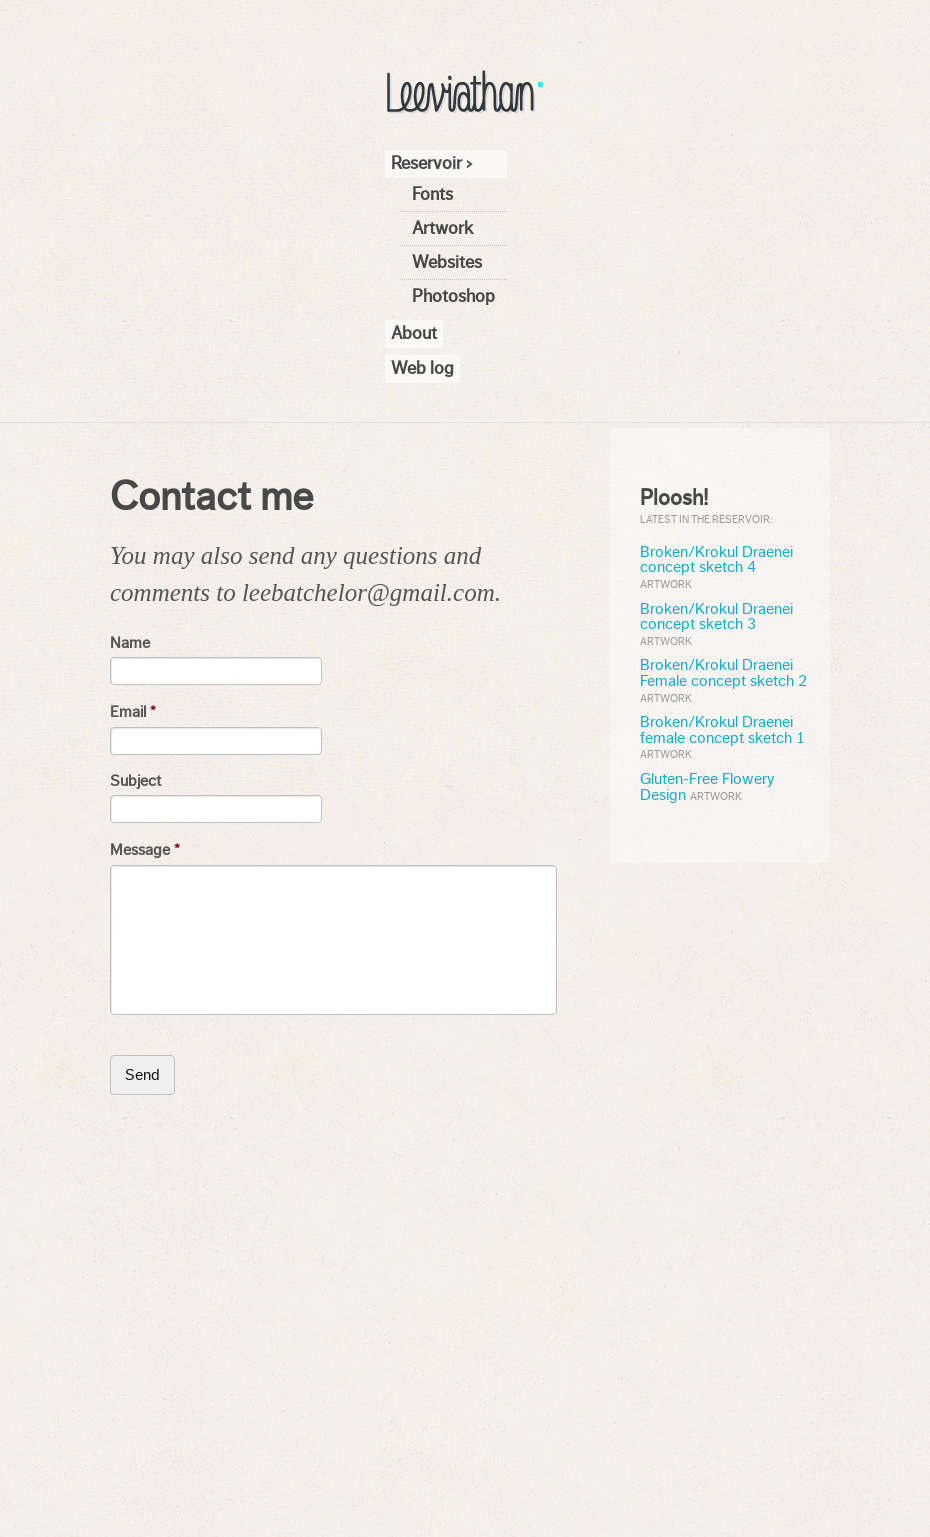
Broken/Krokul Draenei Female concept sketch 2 (723, 673)
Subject (135, 781)
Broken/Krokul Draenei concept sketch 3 (716, 617)
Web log (422, 368)
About (414, 333)
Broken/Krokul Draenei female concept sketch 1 (722, 730)
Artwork (442, 228)
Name (130, 643)
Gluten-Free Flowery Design (707, 787)
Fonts (432, 194)
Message (145, 850)
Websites (447, 262)
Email (133, 712)
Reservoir (426, 163)
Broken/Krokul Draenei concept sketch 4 (716, 560)
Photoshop (453, 296)
